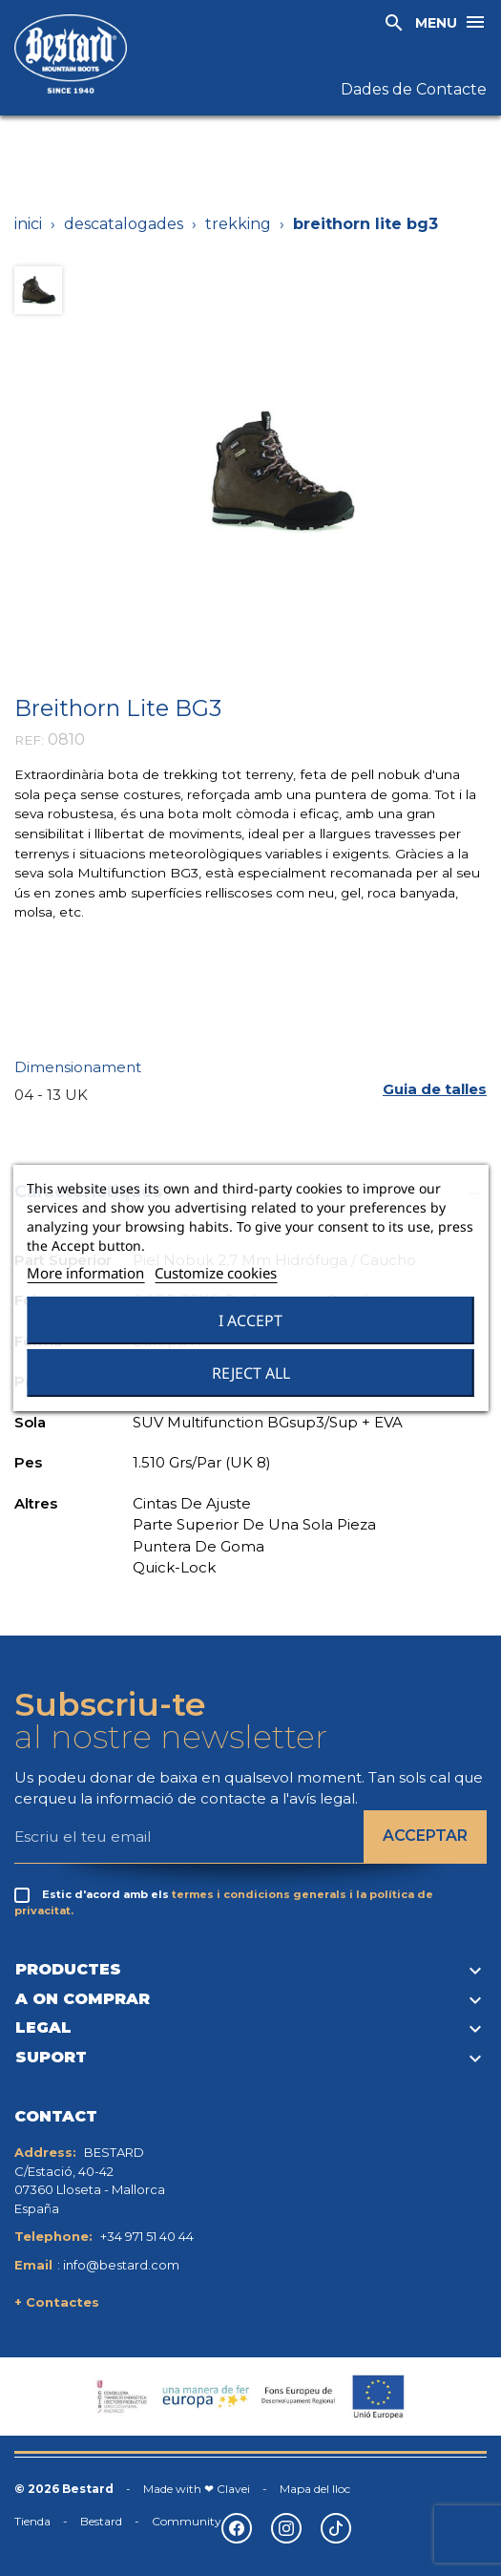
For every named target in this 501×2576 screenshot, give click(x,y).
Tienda (32, 2521)
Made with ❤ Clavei (196, 2488)
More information (85, 1272)
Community (186, 2521)
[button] (435, 1089)
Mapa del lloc (315, 2488)
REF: (29, 740)
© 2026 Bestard (64, 2488)
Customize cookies (216, 1272)
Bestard (101, 2521)
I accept (250, 1320)
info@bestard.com (121, 2264)
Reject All (251, 1372)
